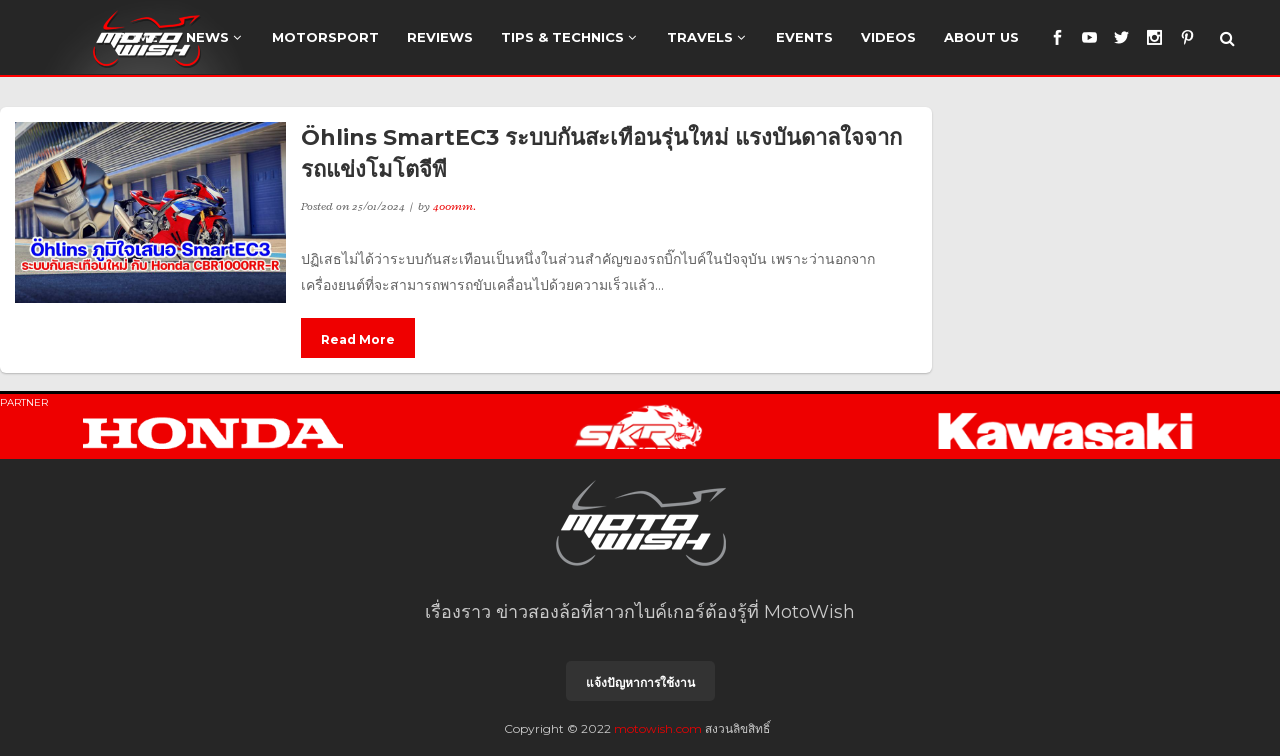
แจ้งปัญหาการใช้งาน (640, 682)
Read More (358, 339)
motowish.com (658, 728)
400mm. (454, 206)
